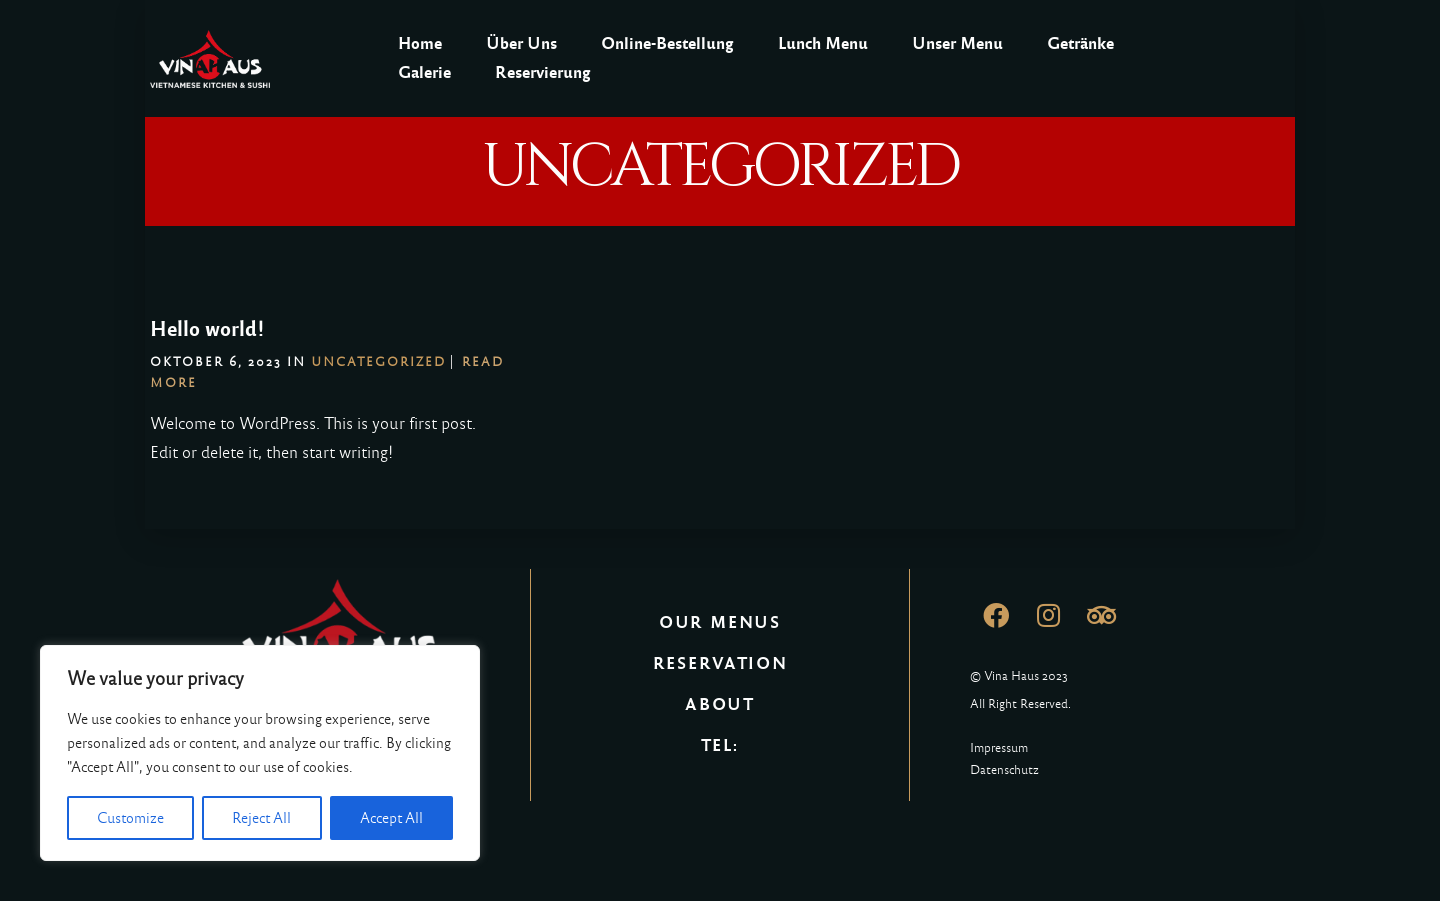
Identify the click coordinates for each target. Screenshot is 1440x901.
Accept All (391, 818)
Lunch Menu (823, 43)
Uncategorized (378, 362)
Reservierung (543, 72)
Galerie (424, 72)
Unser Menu (957, 43)
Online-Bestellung (667, 43)
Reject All (261, 818)
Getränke (1080, 43)
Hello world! (207, 329)
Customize (130, 818)
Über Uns (521, 43)
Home (420, 43)
